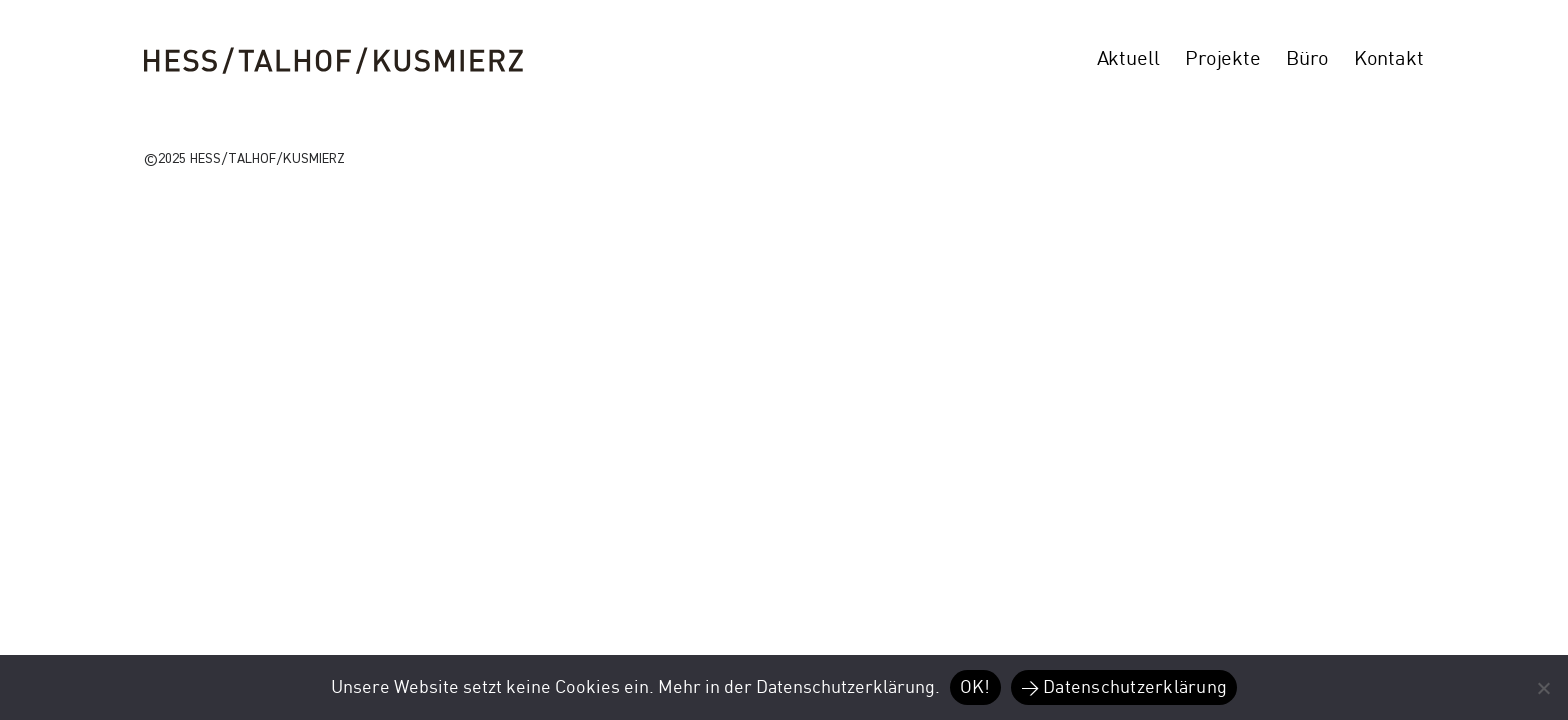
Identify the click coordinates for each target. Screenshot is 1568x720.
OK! (975, 687)
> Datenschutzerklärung (1124, 687)
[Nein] (1543, 688)
